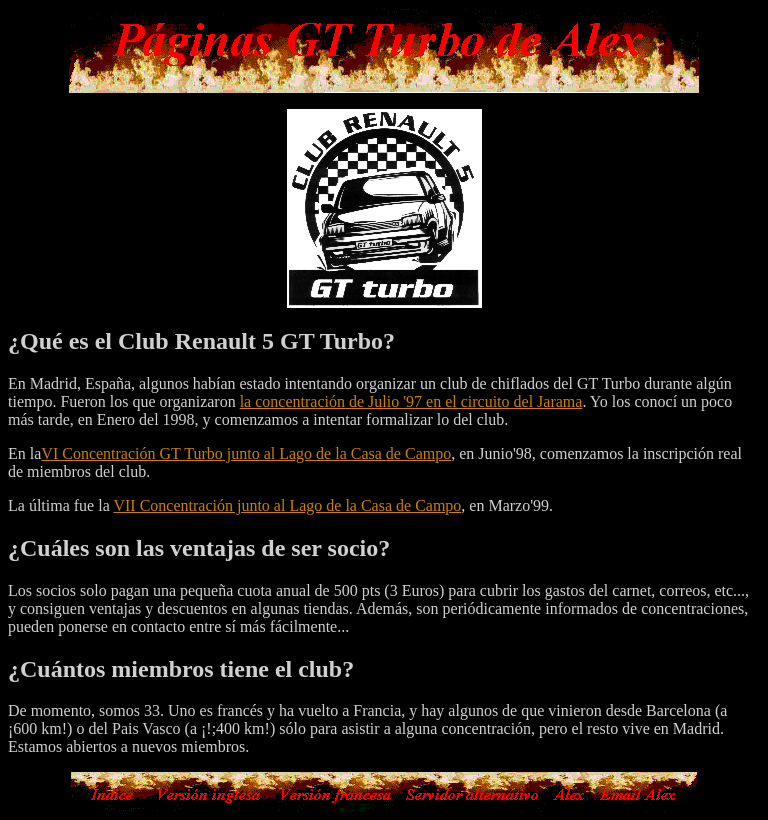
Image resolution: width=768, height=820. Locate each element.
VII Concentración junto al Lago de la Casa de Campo (287, 505)
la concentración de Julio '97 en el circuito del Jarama (411, 401)
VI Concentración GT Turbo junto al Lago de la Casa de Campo (246, 453)
